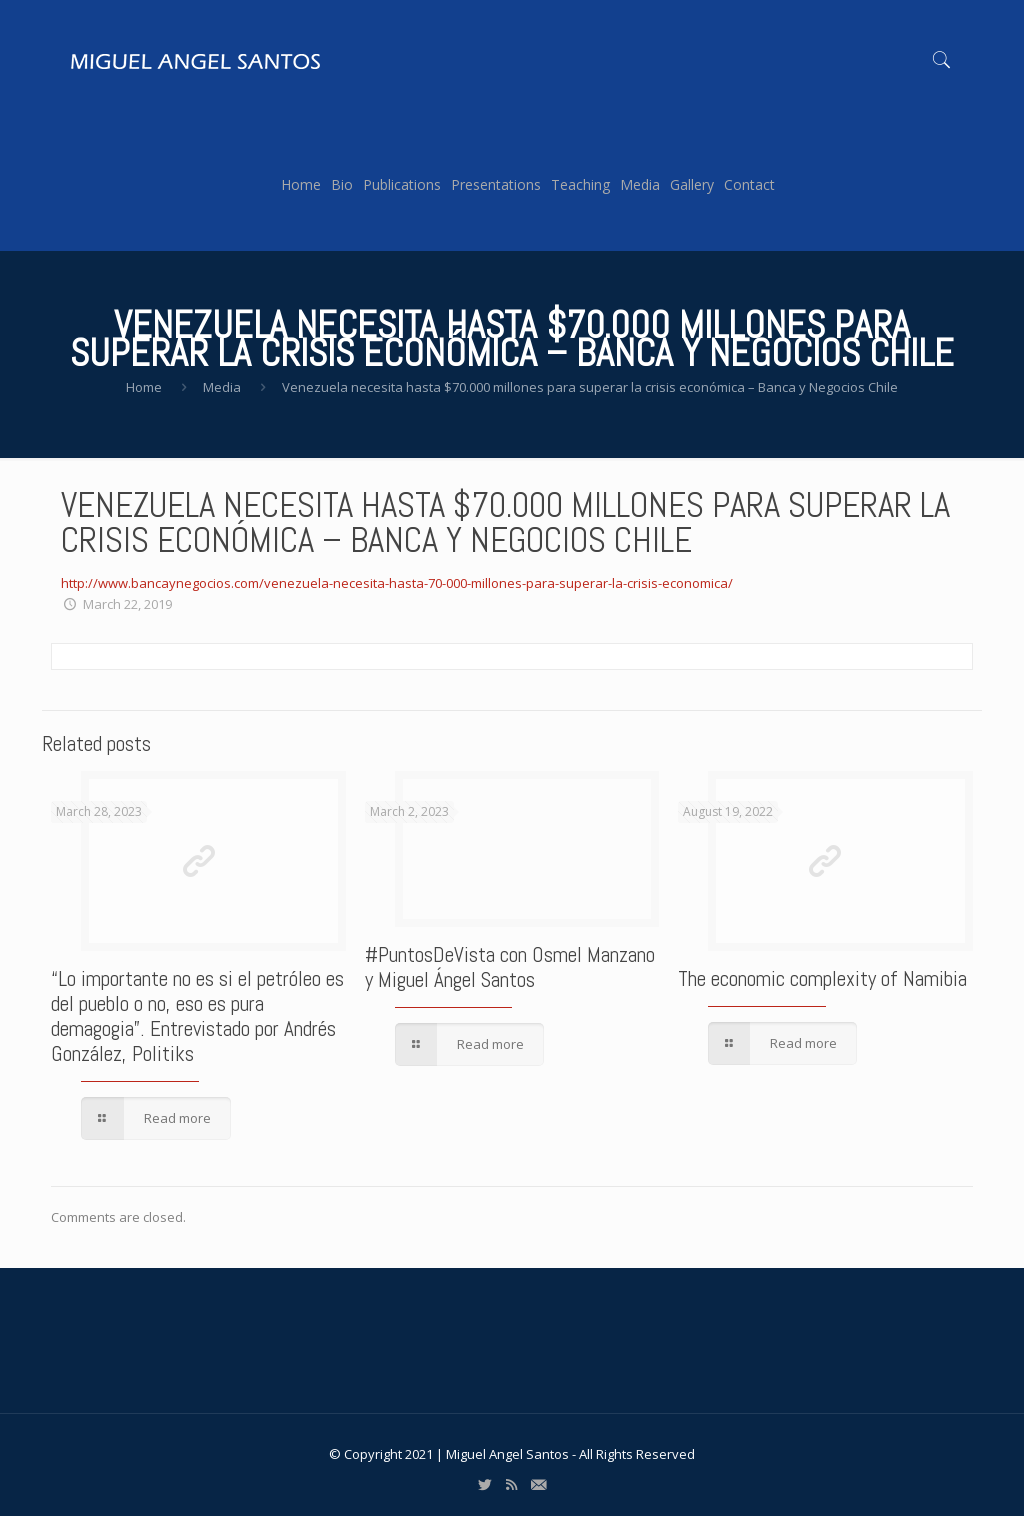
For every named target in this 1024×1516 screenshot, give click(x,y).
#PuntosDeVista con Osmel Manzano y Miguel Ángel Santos (510, 967)
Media (222, 387)
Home (144, 387)
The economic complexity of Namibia (822, 978)
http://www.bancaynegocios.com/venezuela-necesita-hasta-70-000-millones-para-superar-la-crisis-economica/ (397, 583)
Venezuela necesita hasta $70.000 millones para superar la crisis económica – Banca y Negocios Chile (590, 387)
